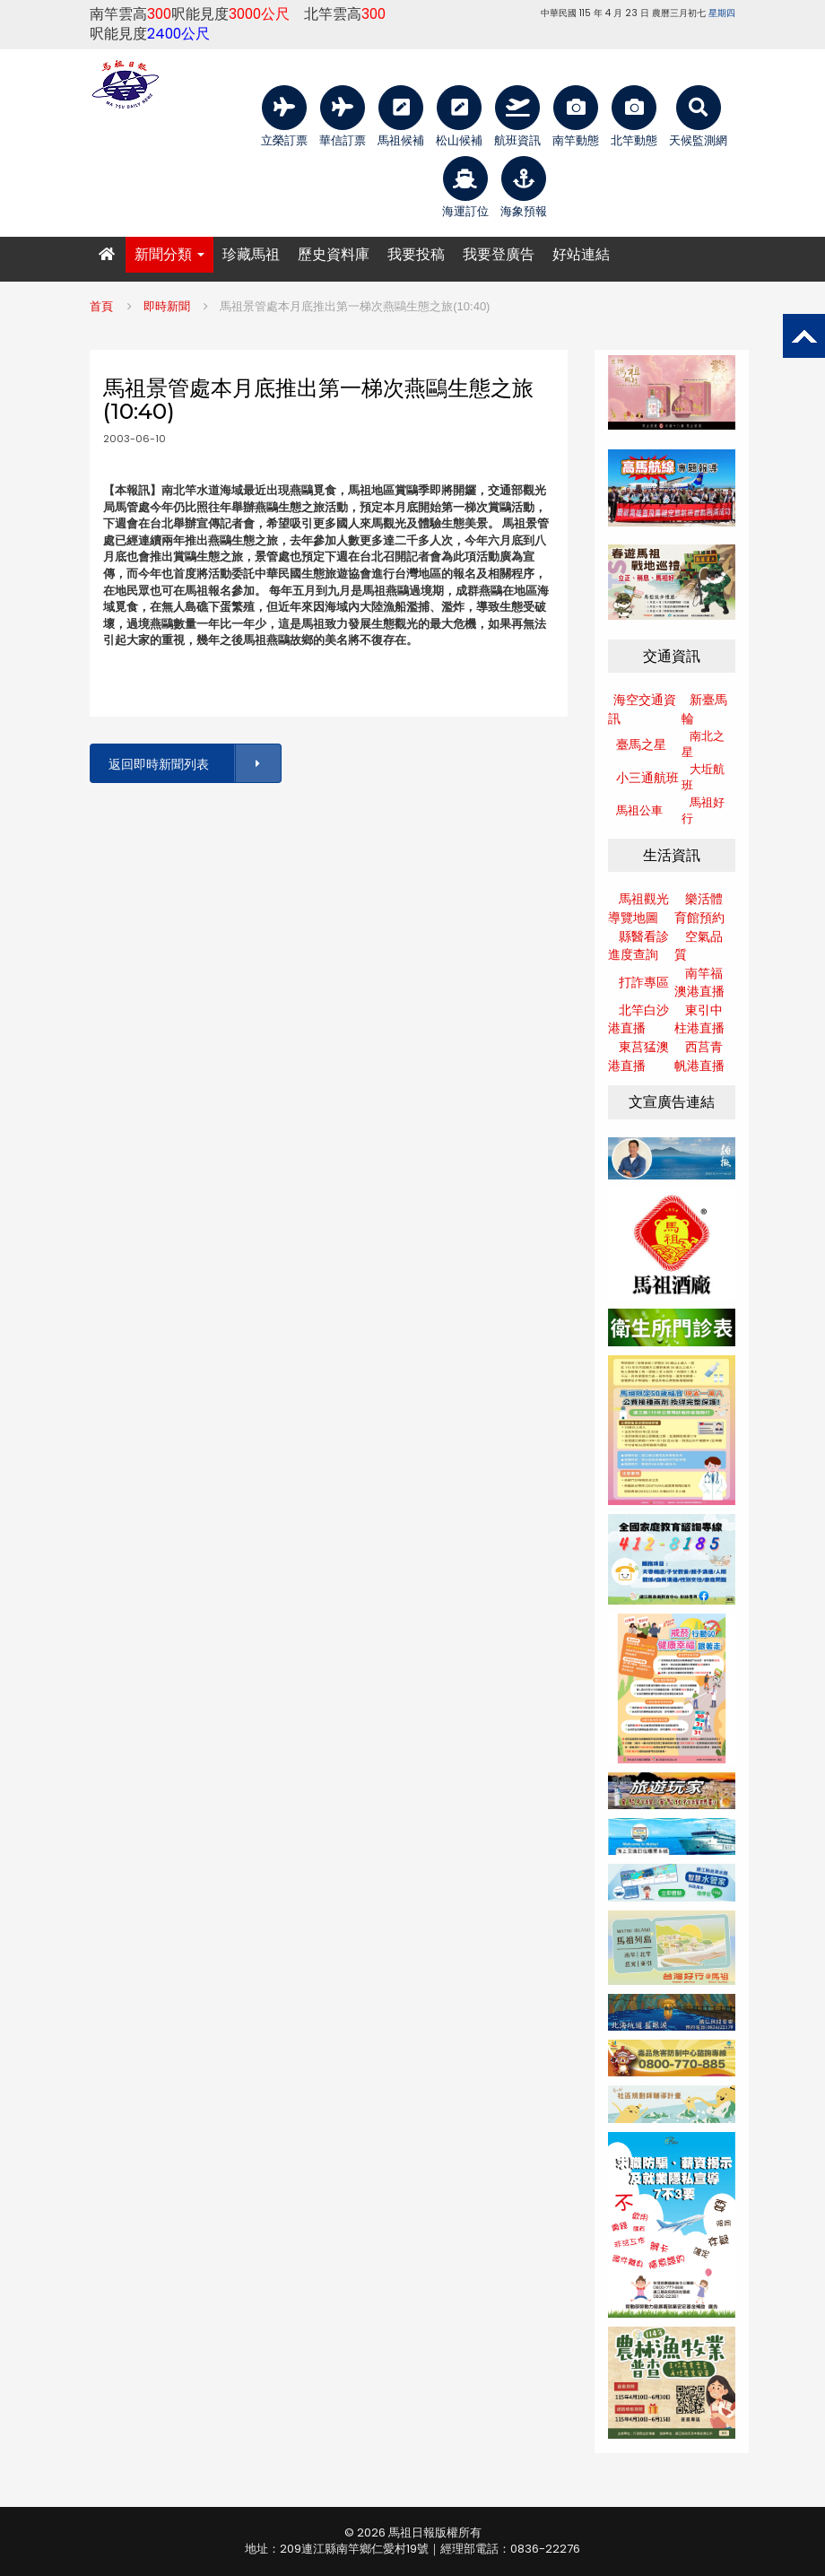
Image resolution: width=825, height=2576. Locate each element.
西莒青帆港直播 (699, 1056)
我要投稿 (416, 254)
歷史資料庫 (333, 254)
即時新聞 (166, 306)
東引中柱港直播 (699, 1019)
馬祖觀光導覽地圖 (638, 908)
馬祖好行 (703, 811)
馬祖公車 (639, 810)
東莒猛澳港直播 (638, 1056)
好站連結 (581, 254)
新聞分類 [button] (169, 254)
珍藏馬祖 (251, 254)
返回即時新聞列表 (194, 763)
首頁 (101, 306)
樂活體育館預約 (699, 908)
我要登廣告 (498, 254)
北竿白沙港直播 (638, 1019)
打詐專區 (644, 982)
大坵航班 (703, 778)
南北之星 (703, 744)
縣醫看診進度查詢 (638, 945)
